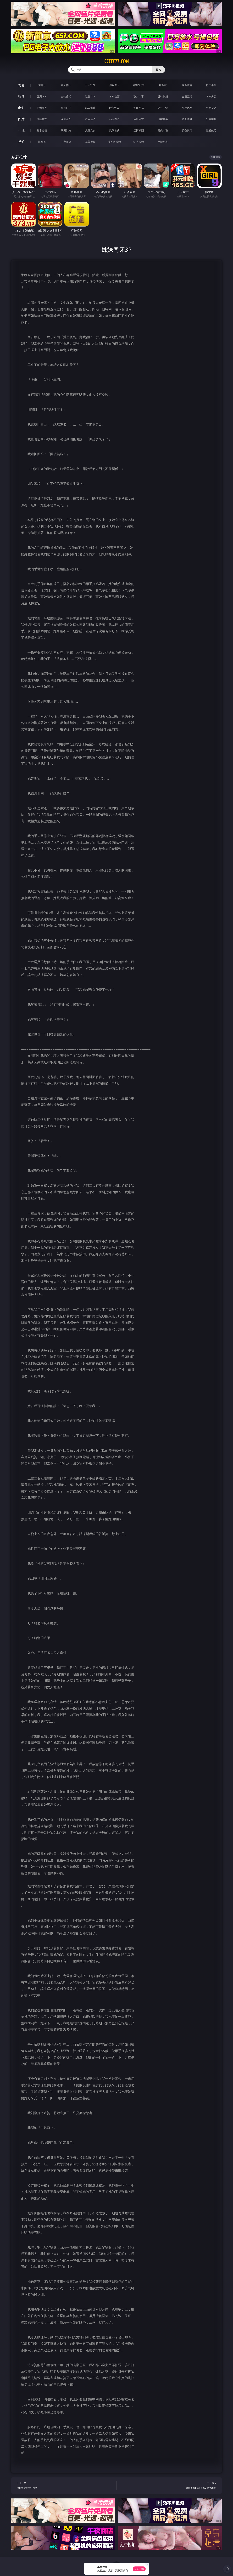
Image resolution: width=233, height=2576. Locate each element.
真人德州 (66, 85)
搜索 (158, 69)
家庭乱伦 (66, 130)
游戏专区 (114, 85)
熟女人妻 (138, 96)
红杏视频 (138, 141)
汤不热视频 (114, 141)
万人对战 (90, 85)
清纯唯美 (163, 119)
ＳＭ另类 (211, 96)
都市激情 (42, 130)
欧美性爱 (114, 108)
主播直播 (187, 96)
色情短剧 (163, 141)
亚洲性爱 (42, 108)
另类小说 (163, 130)
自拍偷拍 (66, 96)
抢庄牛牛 (211, 85)
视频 (21, 96)
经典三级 (163, 108)
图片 (21, 119)
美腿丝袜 (138, 119)
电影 (21, 108)
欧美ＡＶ (90, 96)
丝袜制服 (163, 96)
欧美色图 (90, 119)
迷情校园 (138, 130)
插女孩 (42, 141)
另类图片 (211, 119)
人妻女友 (90, 130)
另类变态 (211, 108)
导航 (21, 141)
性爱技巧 (211, 130)
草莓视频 (90, 141)
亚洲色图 (66, 119)
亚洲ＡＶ (42, 96)
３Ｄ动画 (114, 96)
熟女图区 (187, 119)
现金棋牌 (187, 85)
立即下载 (139, 2568)
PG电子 (42, 85)
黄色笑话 (187, 130)
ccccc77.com (116, 61)
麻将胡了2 (138, 85)
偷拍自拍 (66, 108)
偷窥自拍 (42, 119)
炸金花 (163, 85)
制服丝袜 (138, 108)
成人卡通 (90, 108)
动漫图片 (114, 119)
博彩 (21, 85)
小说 (21, 130)
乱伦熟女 (187, 108)
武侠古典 (114, 130)
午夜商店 (66, 141)
